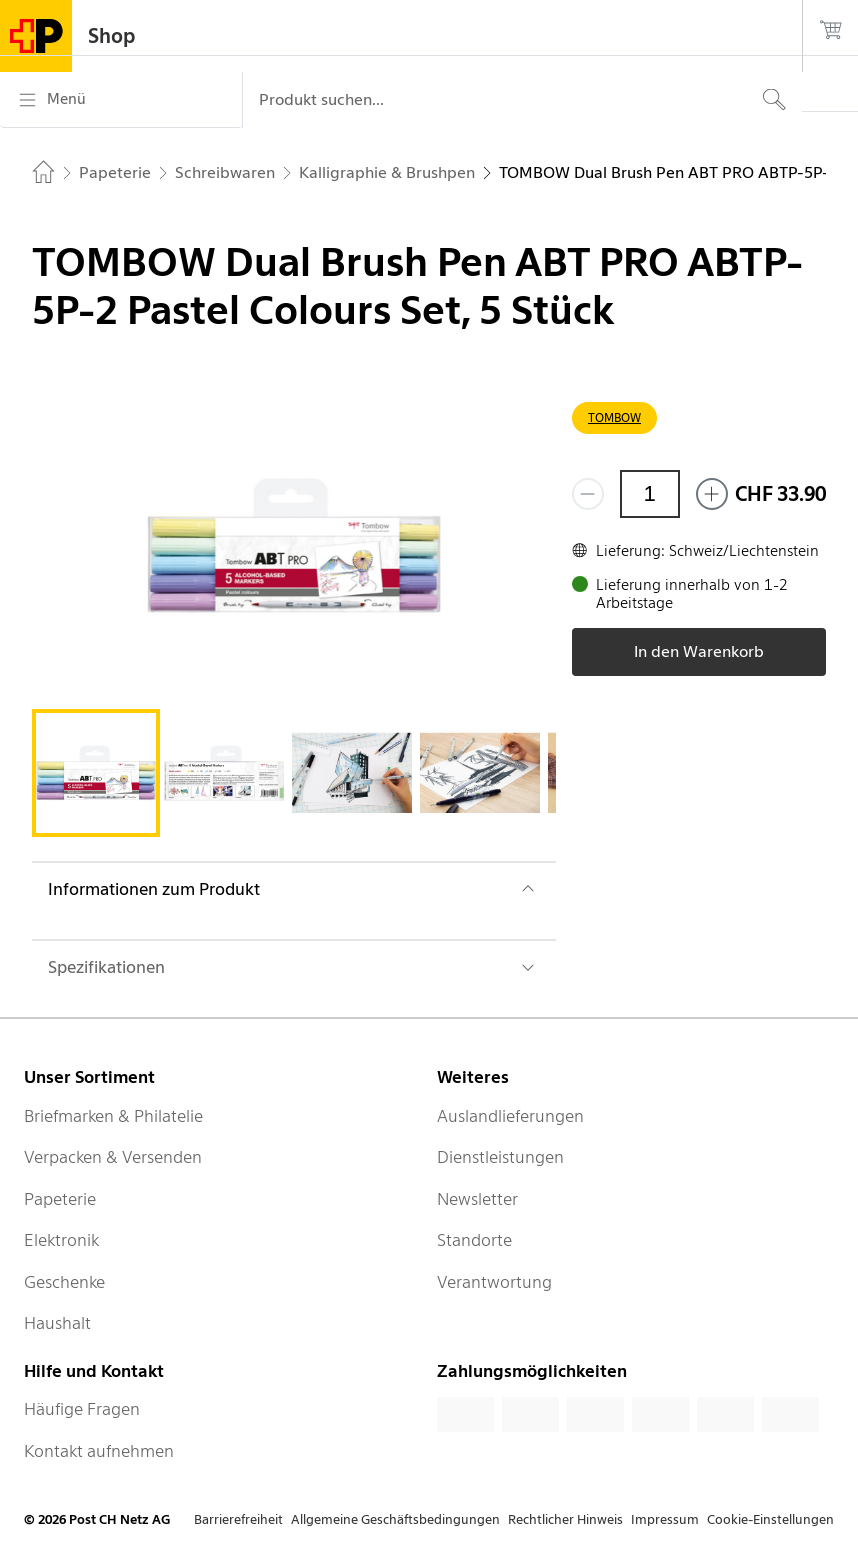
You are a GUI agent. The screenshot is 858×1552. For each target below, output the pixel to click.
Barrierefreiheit (238, 1519)
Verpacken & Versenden (113, 1157)
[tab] (96, 773)
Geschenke (64, 1282)
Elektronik (61, 1240)
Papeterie (60, 1199)
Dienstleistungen (500, 1157)
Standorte (474, 1240)
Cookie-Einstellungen (770, 1519)
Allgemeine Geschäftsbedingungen (395, 1519)
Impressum (665, 1519)
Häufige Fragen (82, 1409)
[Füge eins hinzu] (712, 494)
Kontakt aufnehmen (99, 1451)
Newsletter (477, 1199)
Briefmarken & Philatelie (113, 1116)
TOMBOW (614, 417)
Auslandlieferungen (510, 1116)
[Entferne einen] (588, 494)
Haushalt (57, 1323)
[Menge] (650, 494)
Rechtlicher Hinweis (565, 1519)
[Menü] (121, 100)
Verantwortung (494, 1282)
